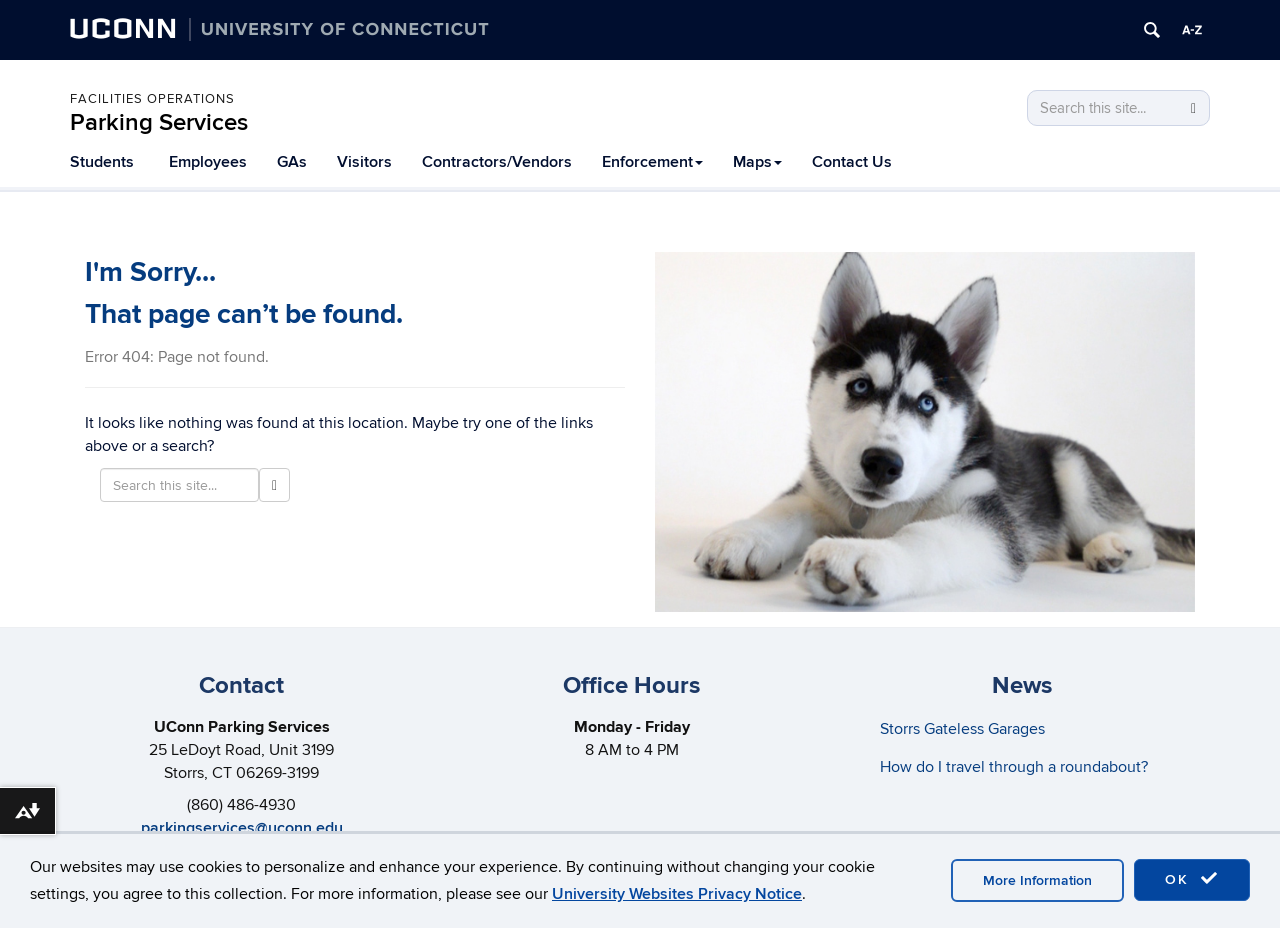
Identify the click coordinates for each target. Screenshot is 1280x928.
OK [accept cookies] (1192, 879)
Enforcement (652, 162)
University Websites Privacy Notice (677, 894)
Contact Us (852, 162)
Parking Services (159, 122)
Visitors (364, 162)
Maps (757, 162)
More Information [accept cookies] (1037, 880)
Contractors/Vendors (497, 162)
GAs (292, 162)
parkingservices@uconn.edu (242, 828)
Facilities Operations (152, 99)
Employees (208, 162)
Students (102, 162)
